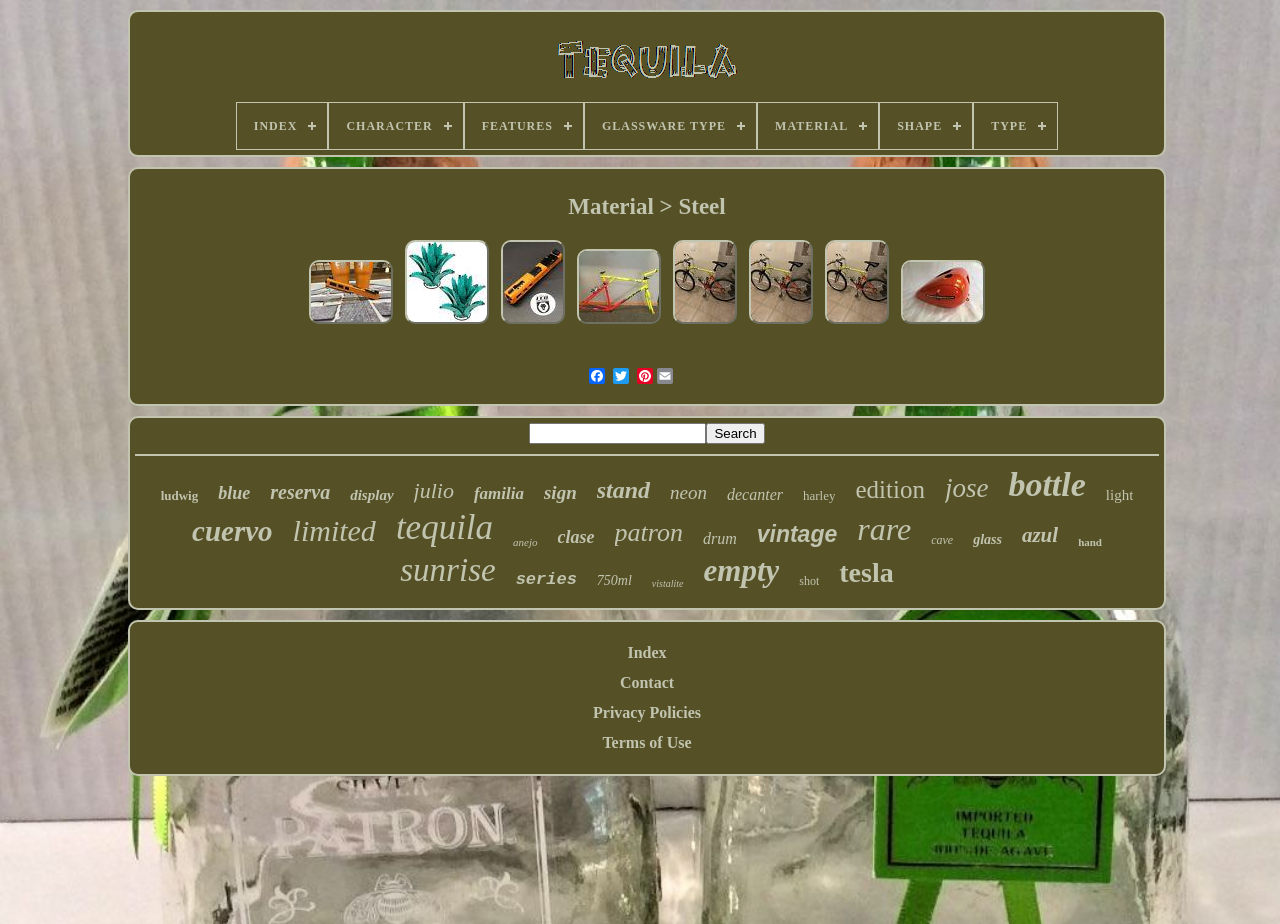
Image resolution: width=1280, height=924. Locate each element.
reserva (300, 492)
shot (809, 581)
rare (884, 529)
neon (688, 492)
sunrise (447, 570)
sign (560, 492)
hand (1090, 542)
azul (1040, 535)
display (371, 495)
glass (987, 539)
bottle (1046, 484)
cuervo (232, 531)
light (1120, 495)
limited (334, 530)
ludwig (180, 495)
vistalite (668, 583)
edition (889, 489)
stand (623, 490)
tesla (866, 572)
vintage (797, 534)
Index (646, 652)
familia (499, 493)
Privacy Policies (647, 712)
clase (576, 537)
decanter (755, 494)
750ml (614, 580)
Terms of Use (646, 742)
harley (819, 495)
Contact (647, 682)
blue (234, 493)
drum (720, 538)
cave (942, 540)
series (546, 579)
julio (434, 490)
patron (649, 532)
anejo (525, 542)
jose (967, 488)
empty (742, 570)
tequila (444, 527)
